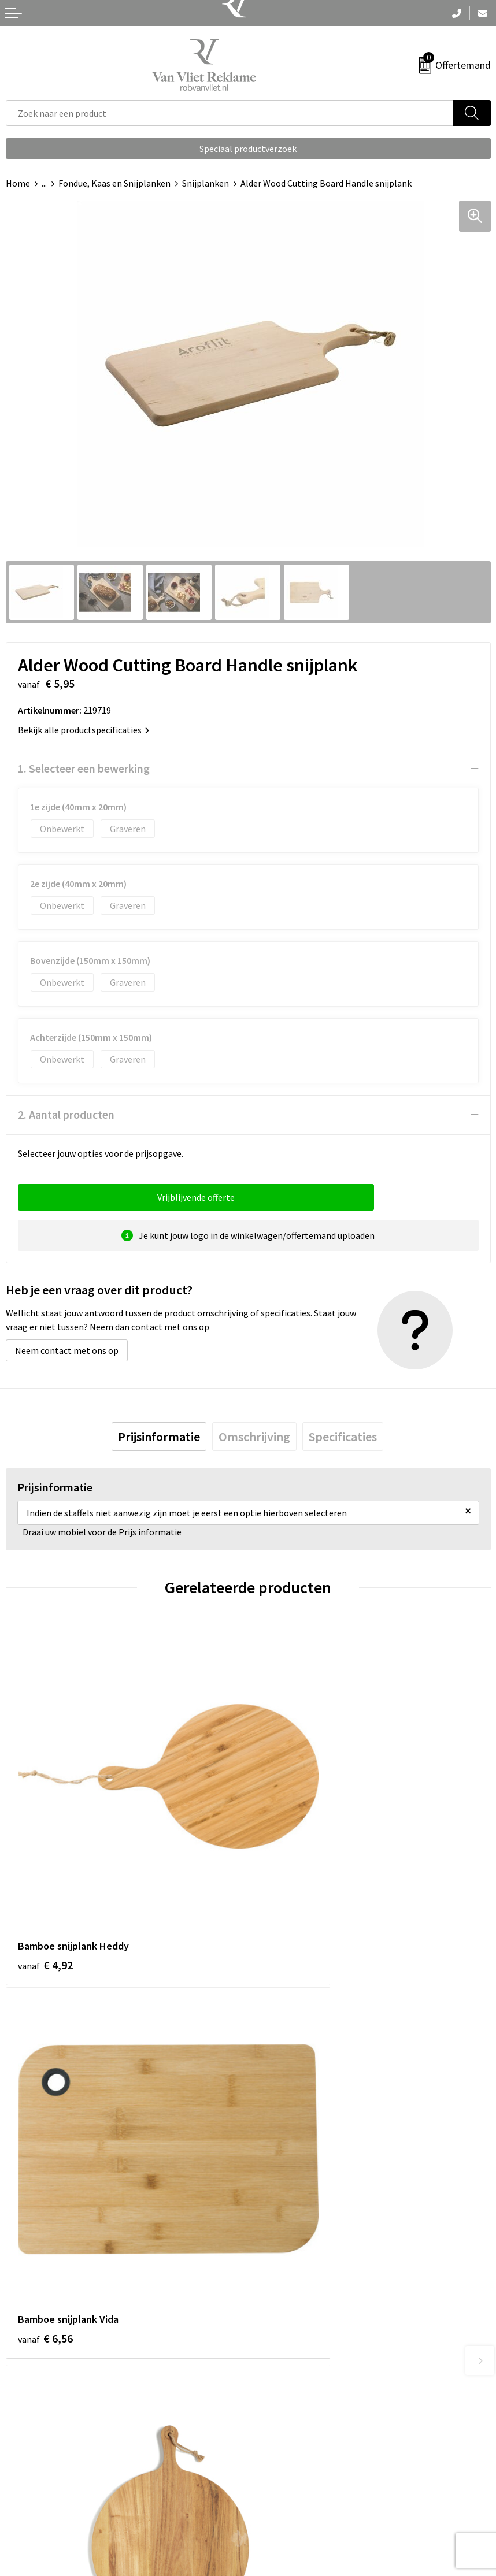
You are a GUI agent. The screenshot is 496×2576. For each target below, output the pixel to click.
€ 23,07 (290, 2177)
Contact (22, 2466)
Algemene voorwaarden (300, 2466)
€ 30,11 (48, 2177)
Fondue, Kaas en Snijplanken (114, 183)
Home (18, 183)
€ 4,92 (45, 1883)
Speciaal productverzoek (248, 148)
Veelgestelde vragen (294, 2293)
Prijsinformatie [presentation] (159, 1436)
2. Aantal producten (66, 1114)
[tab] (159, 1436)
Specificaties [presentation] (343, 1436)
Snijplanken (205, 183)
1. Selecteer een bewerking (84, 768)
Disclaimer (275, 2519)
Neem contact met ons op (67, 1350)
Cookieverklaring (287, 2483)
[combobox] (230, 113)
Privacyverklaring (288, 2501)
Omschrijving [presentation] (254, 1436)
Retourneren (31, 2483)
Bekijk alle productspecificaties (83, 730)
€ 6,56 (287, 1883)
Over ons (271, 2275)
